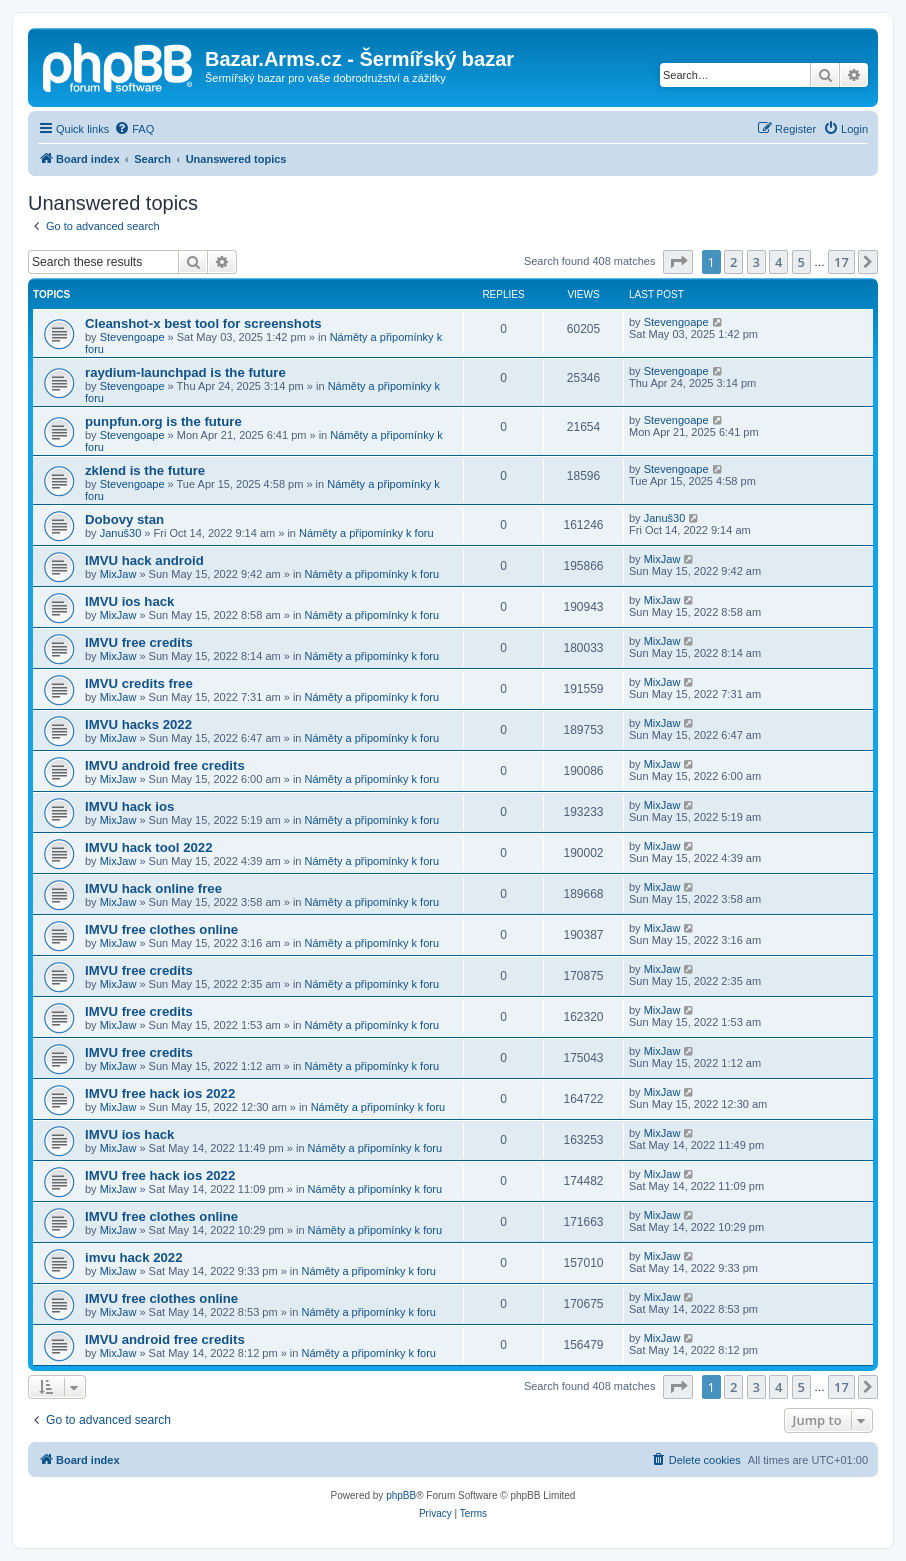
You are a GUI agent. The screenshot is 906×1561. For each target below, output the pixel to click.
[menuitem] (134, 129)
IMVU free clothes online (161, 929)
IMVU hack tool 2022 (149, 847)
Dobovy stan (124, 519)
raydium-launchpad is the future (185, 372)
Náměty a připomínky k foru (366, 533)
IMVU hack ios (129, 806)
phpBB (401, 1495)
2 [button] (733, 262)
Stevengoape (132, 337)
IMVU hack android (144, 560)
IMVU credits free (139, 683)
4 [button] (778, 262)
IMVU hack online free (153, 888)
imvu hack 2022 (134, 1257)
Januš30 (121, 533)
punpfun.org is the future (163, 421)
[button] (678, 262)
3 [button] (756, 262)
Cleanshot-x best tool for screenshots (203, 323)
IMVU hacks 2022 (138, 724)
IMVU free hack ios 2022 (160, 1093)
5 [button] (801, 262)
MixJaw (118, 574)
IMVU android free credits (165, 765)
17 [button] (841, 262)
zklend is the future (145, 470)
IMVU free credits (139, 642)
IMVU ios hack (129, 601)
